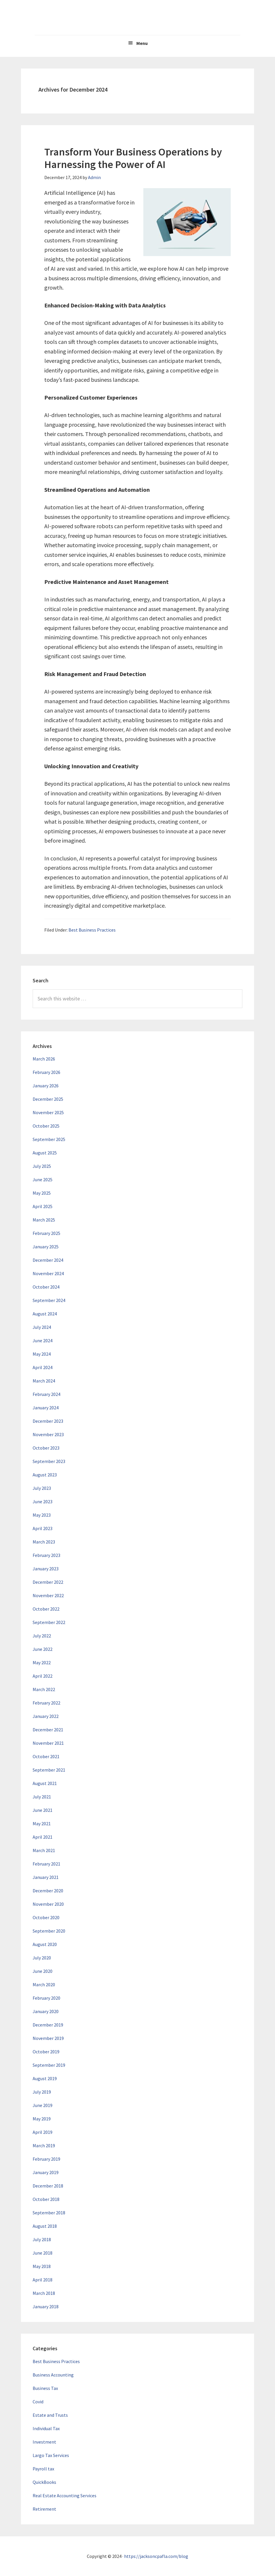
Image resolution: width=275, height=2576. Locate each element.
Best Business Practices (92, 930)
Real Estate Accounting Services (64, 2495)
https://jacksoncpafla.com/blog (156, 2556)
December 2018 (48, 2186)
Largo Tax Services (51, 2455)
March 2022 (44, 1689)
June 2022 (42, 1649)
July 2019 (42, 2092)
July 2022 (42, 1636)
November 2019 (48, 2038)
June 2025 (42, 1179)
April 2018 (42, 2280)
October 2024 (46, 1287)
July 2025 (42, 1166)
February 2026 (46, 1072)
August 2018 (45, 2226)
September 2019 (49, 2065)
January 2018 (46, 2306)
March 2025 (44, 1220)
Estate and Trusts (50, 2415)
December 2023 (48, 1421)
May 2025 (42, 1193)
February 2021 (46, 1864)
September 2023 (49, 1461)
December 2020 (48, 1891)
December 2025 (48, 1099)
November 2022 (48, 1595)
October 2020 (46, 1917)
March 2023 (44, 1542)
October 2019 (46, 2051)
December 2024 (48, 1260)
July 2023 (42, 1488)
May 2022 (42, 1662)
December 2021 (48, 1729)
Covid (38, 2401)
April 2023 (42, 1528)
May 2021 (42, 1823)
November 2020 (48, 1904)
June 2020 (42, 1971)
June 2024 (42, 1340)
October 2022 (46, 1609)
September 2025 (49, 1139)
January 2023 (46, 1569)
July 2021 (42, 1797)
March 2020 (44, 1984)
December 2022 (48, 1582)
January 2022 (46, 1716)
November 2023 (48, 1434)
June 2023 (42, 1501)
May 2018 (42, 2266)
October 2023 (46, 1448)
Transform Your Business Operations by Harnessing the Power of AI (133, 158)
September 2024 (49, 1300)
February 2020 (46, 1998)
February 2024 (46, 1394)
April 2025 (42, 1206)
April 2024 (42, 1367)
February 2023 (46, 1555)
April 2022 (42, 1676)
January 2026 (46, 1085)
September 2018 (49, 2213)
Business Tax (45, 2388)
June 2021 (42, 1810)
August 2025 (45, 1153)
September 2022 (49, 1622)
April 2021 (42, 1837)
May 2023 (42, 1515)
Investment (44, 2442)
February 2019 (46, 2159)
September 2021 (49, 1770)
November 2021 (48, 1743)
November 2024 (48, 1273)
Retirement (44, 2509)
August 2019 (45, 2078)
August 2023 (45, 1475)
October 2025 (46, 1126)
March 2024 (44, 1381)
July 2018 (42, 2239)
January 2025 (46, 1247)
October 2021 (46, 1756)
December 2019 (48, 2025)
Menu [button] (142, 43)
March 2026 (44, 1059)
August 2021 (45, 1783)
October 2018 (46, 2199)
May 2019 (42, 2119)
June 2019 (42, 2105)
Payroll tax (43, 2469)
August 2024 (45, 1314)
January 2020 (46, 2011)
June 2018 (42, 2253)
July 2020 (42, 1958)
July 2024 (42, 1327)
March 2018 (44, 2293)
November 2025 (48, 1112)
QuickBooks (44, 2482)
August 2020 (45, 1944)
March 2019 (44, 2145)
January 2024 (46, 1407)
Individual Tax (46, 2428)
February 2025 (46, 1233)
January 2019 (46, 2172)
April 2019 (42, 2132)
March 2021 (44, 1850)
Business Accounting (53, 2375)
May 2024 (42, 1354)
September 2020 (49, 1931)
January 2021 (46, 1877)
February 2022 (46, 1703)
